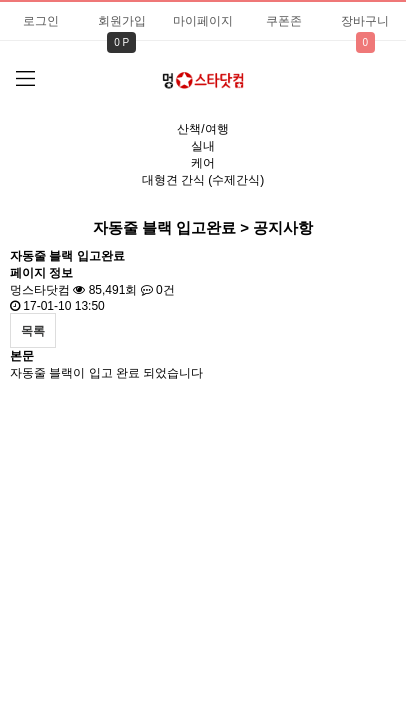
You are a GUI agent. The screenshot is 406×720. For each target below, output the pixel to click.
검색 (366, 75)
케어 (203, 163)
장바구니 (365, 21)
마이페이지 (203, 21)
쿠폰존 (284, 21)
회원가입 (122, 21)
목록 (33, 331)
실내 (203, 146)
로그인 (41, 21)
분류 (25, 79)
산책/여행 (202, 129)
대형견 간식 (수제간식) (203, 180)
